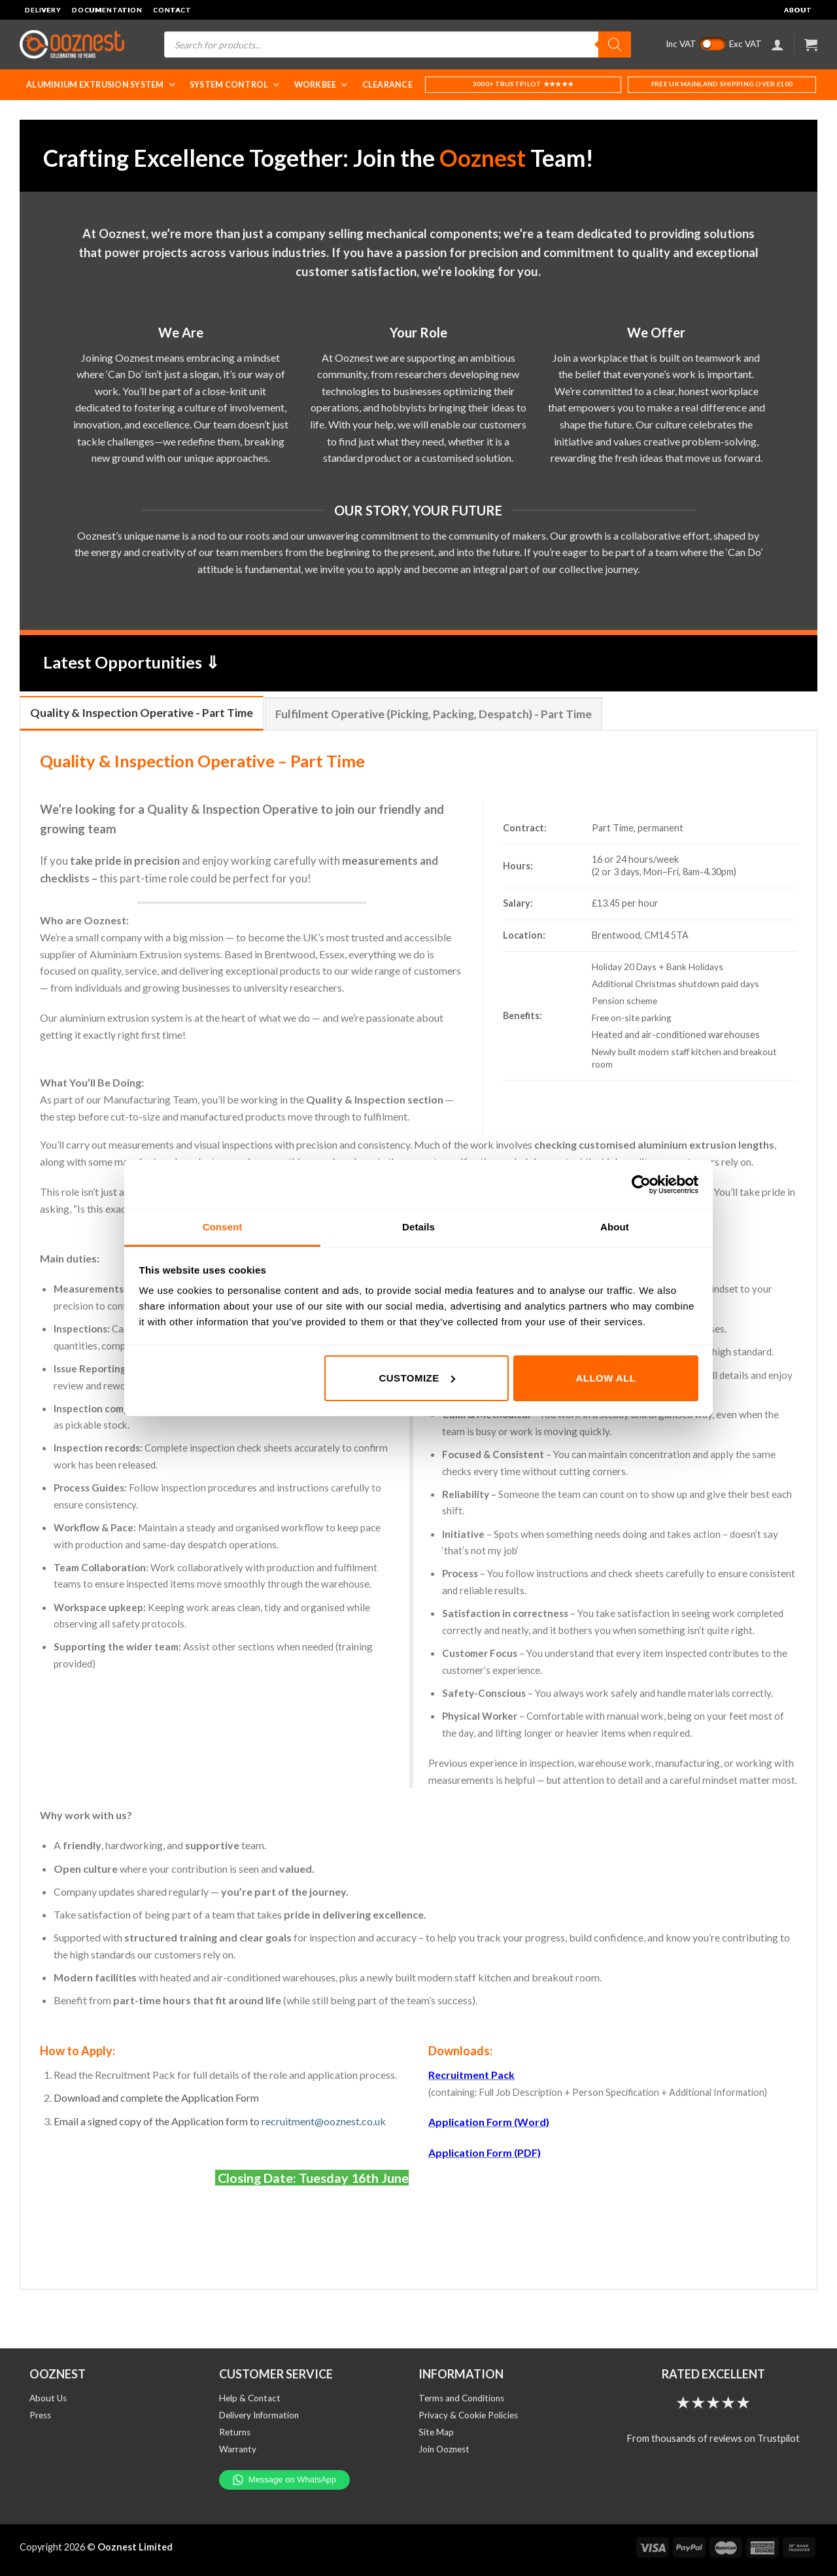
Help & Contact (250, 2398)
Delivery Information (259, 2415)
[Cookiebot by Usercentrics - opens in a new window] (641, 1184)
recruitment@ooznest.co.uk (324, 2121)
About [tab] (614, 1226)
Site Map (436, 2432)
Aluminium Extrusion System (101, 84)
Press (40, 2415)
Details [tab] (418, 1226)
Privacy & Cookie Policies (468, 2415)
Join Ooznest (444, 2449)
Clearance (387, 85)
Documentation (107, 10)
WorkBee (321, 84)
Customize (416, 1378)
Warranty (237, 2449)
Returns (234, 2432)
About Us (48, 2398)
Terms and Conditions (461, 2398)
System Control (235, 84)
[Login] (777, 44)
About (798, 10)
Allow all (606, 1378)
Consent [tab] (223, 1226)
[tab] (142, 713)
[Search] (614, 44)
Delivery (43, 10)
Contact (172, 10)
